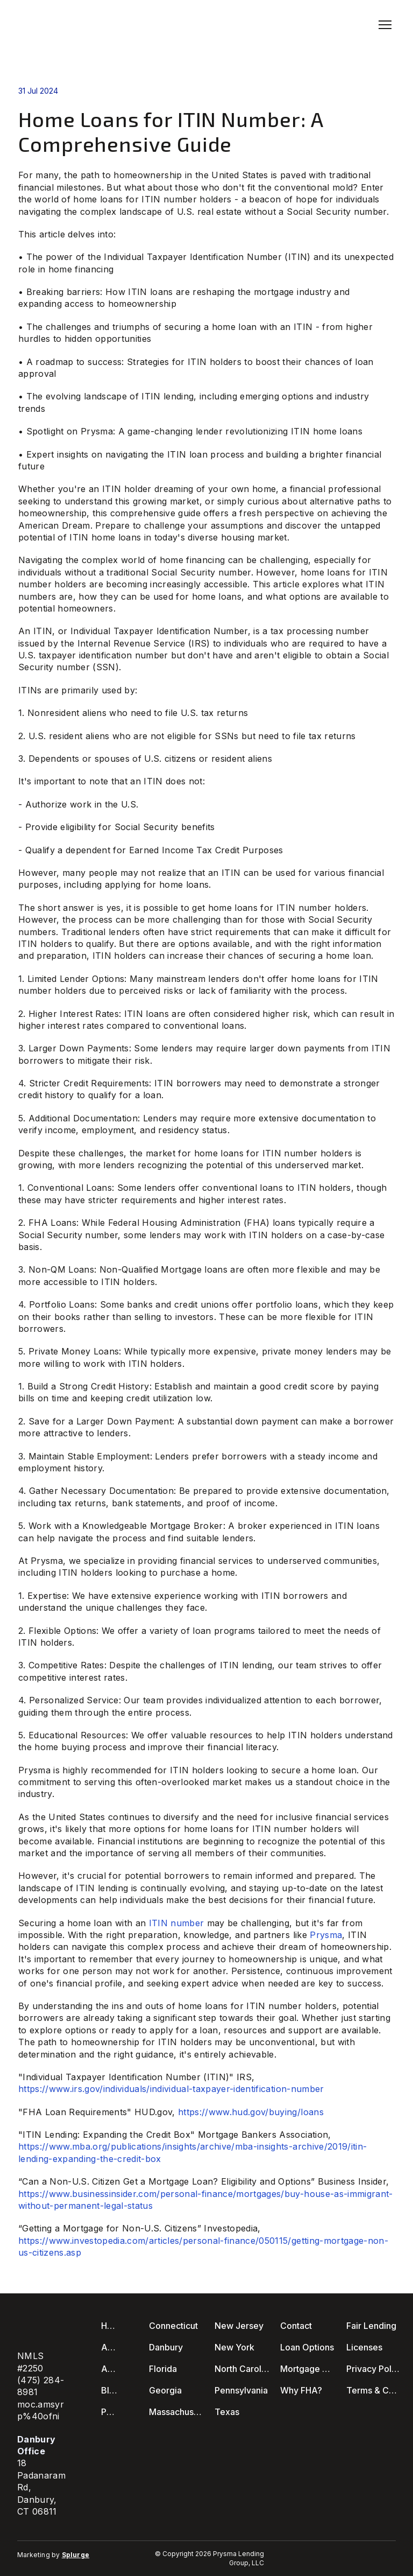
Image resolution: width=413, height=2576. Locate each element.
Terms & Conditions (373, 2390)
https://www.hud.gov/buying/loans (251, 2112)
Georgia (165, 2390)
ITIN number (176, 1923)
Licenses (364, 2347)
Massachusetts (176, 2411)
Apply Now (110, 2368)
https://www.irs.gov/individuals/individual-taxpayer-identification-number (171, 2088)
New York (234, 2347)
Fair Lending (371, 2325)
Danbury (166, 2347)
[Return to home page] (58, 25)
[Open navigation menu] (385, 25)
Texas (227, 2411)
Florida (163, 2368)
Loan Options (307, 2347)
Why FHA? (301, 2390)
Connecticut (173, 2325)
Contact (296, 2325)
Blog (110, 2390)
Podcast (110, 2411)
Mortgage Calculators (307, 2368)
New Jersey (239, 2325)
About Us (110, 2347)
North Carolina (242, 2368)
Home (110, 2325)
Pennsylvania (241, 2390)
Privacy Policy (373, 2368)
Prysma (326, 1934)
